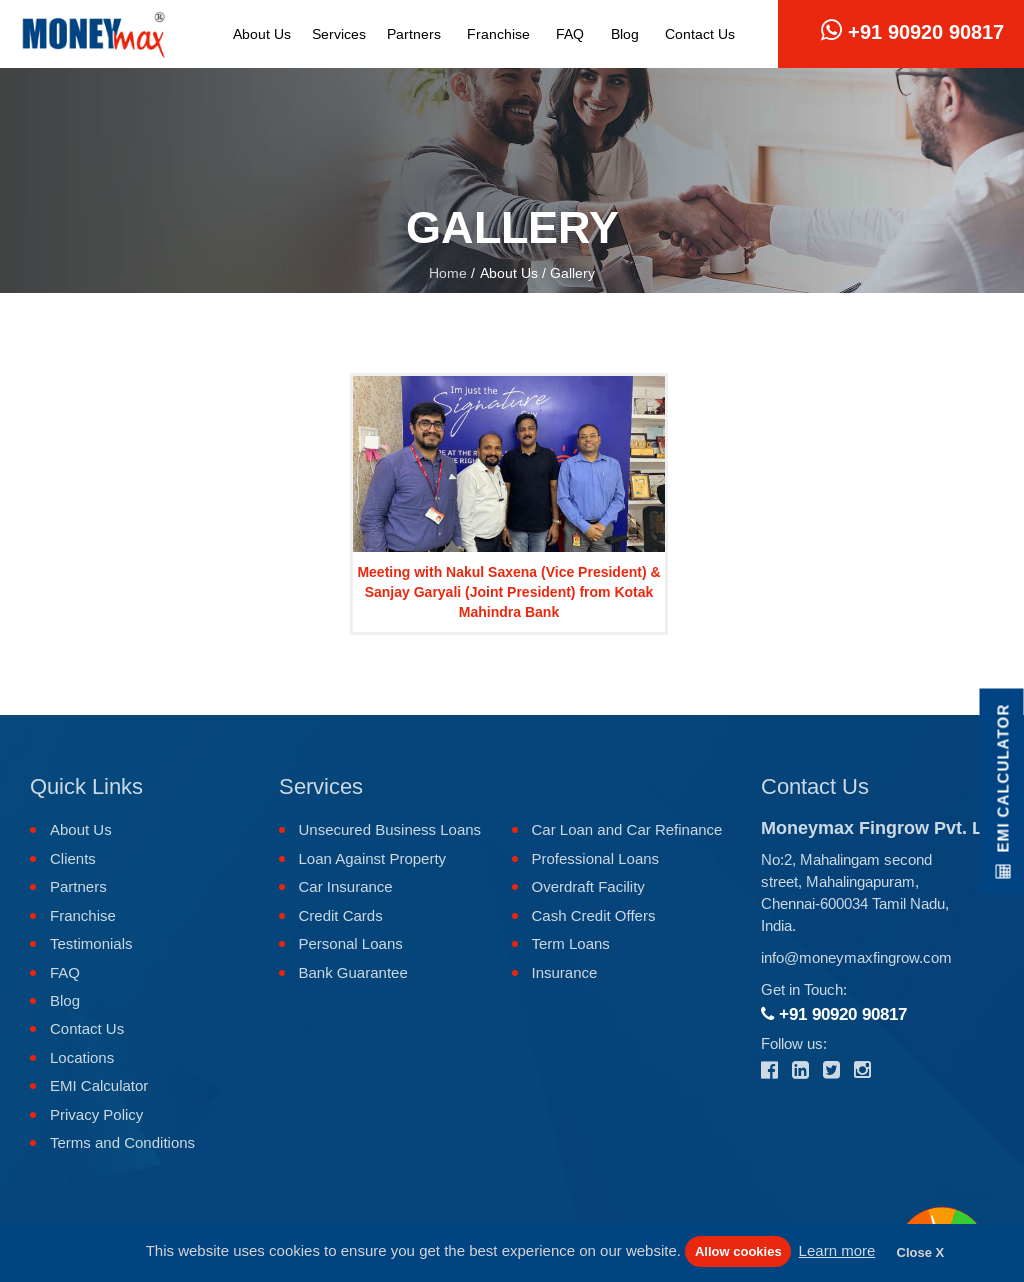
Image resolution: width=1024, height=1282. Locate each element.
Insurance (565, 972)
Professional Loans (596, 858)
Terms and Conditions (122, 1142)
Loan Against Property (373, 858)
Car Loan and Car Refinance (627, 829)
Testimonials (91, 943)
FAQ (570, 34)
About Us (262, 34)
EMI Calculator (99, 1085)
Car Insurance (346, 886)
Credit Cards (341, 915)
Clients (73, 858)
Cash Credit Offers (594, 915)
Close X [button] (921, 1252)
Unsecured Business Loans (390, 829)
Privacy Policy (96, 1114)
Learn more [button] (837, 1250)
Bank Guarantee (353, 972)
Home (448, 273)
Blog (625, 34)
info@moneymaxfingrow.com (856, 957)
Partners (414, 34)
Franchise (498, 34)
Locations (82, 1057)
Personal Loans (351, 943)
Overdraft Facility (588, 886)
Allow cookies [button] (738, 1251)
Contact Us (700, 34)
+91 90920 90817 (912, 30)
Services (339, 34)
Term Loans (571, 943)
